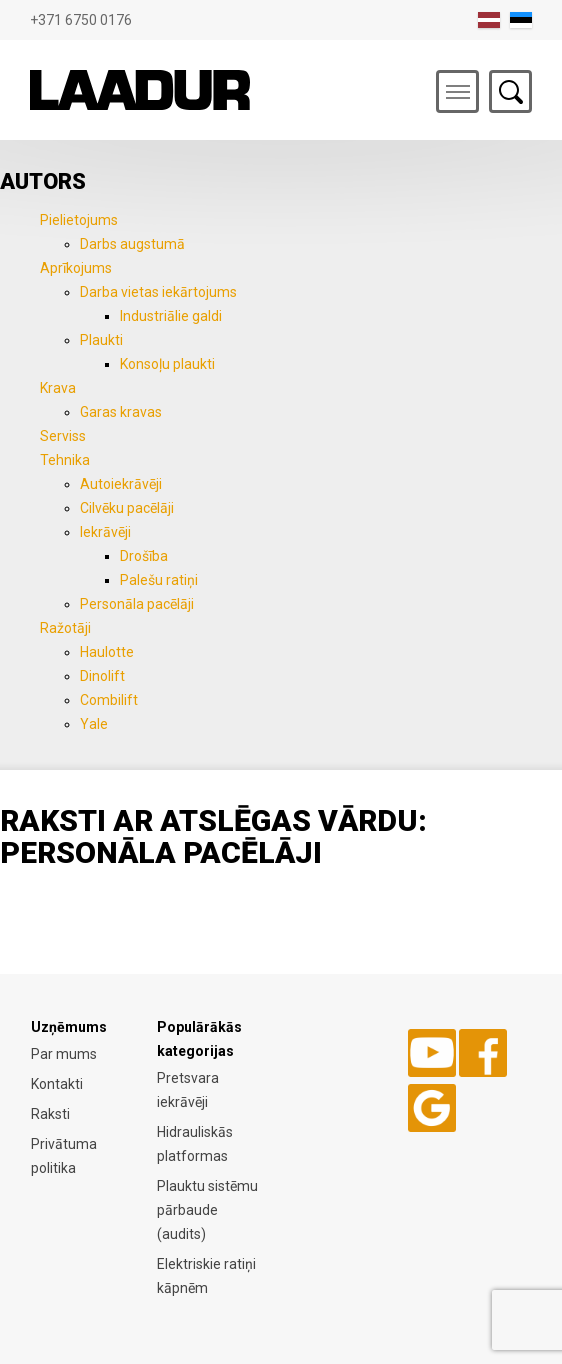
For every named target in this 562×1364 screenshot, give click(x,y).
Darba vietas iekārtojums (158, 292)
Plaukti (101, 340)
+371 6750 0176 (81, 20)
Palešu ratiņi (159, 580)
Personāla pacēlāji (137, 604)
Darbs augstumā (132, 244)
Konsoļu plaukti (167, 364)
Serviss (63, 436)
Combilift (109, 700)
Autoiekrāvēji (121, 484)
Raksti (50, 1114)
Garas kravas (121, 412)
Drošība (144, 556)
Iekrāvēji (105, 532)
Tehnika (65, 460)
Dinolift (102, 676)
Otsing (510, 91)
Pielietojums (79, 220)
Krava (58, 388)
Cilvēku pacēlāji (127, 508)
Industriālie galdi (171, 316)
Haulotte (107, 652)
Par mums (64, 1054)
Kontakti (57, 1084)
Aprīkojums (76, 268)
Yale (94, 724)
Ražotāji (65, 628)
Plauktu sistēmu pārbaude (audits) (207, 1210)
